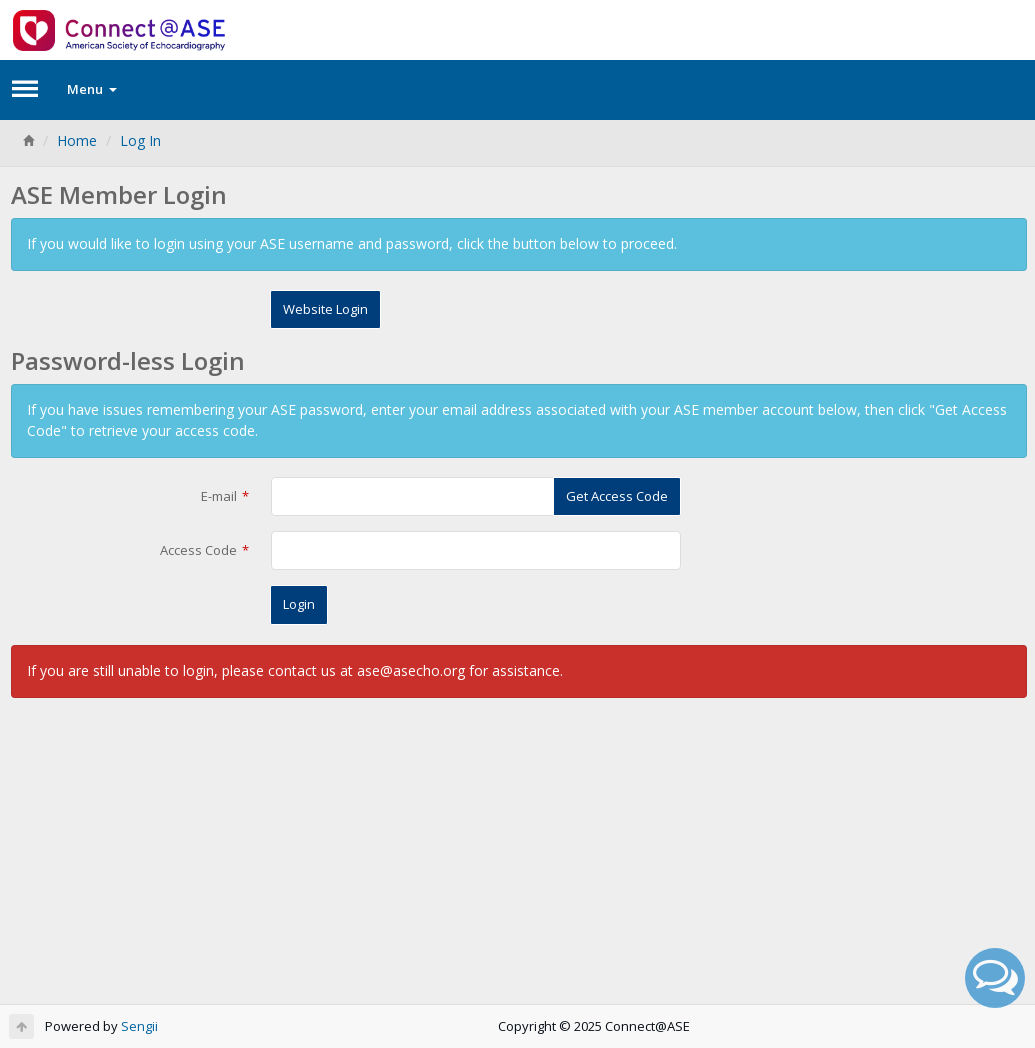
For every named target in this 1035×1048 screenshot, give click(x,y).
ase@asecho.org (411, 670)
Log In (140, 140)
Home (77, 140)
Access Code (198, 550)
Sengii (139, 1026)
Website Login (325, 309)
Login (299, 604)
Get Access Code (617, 496)
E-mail (219, 496)
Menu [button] (92, 89)
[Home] (28, 140)
